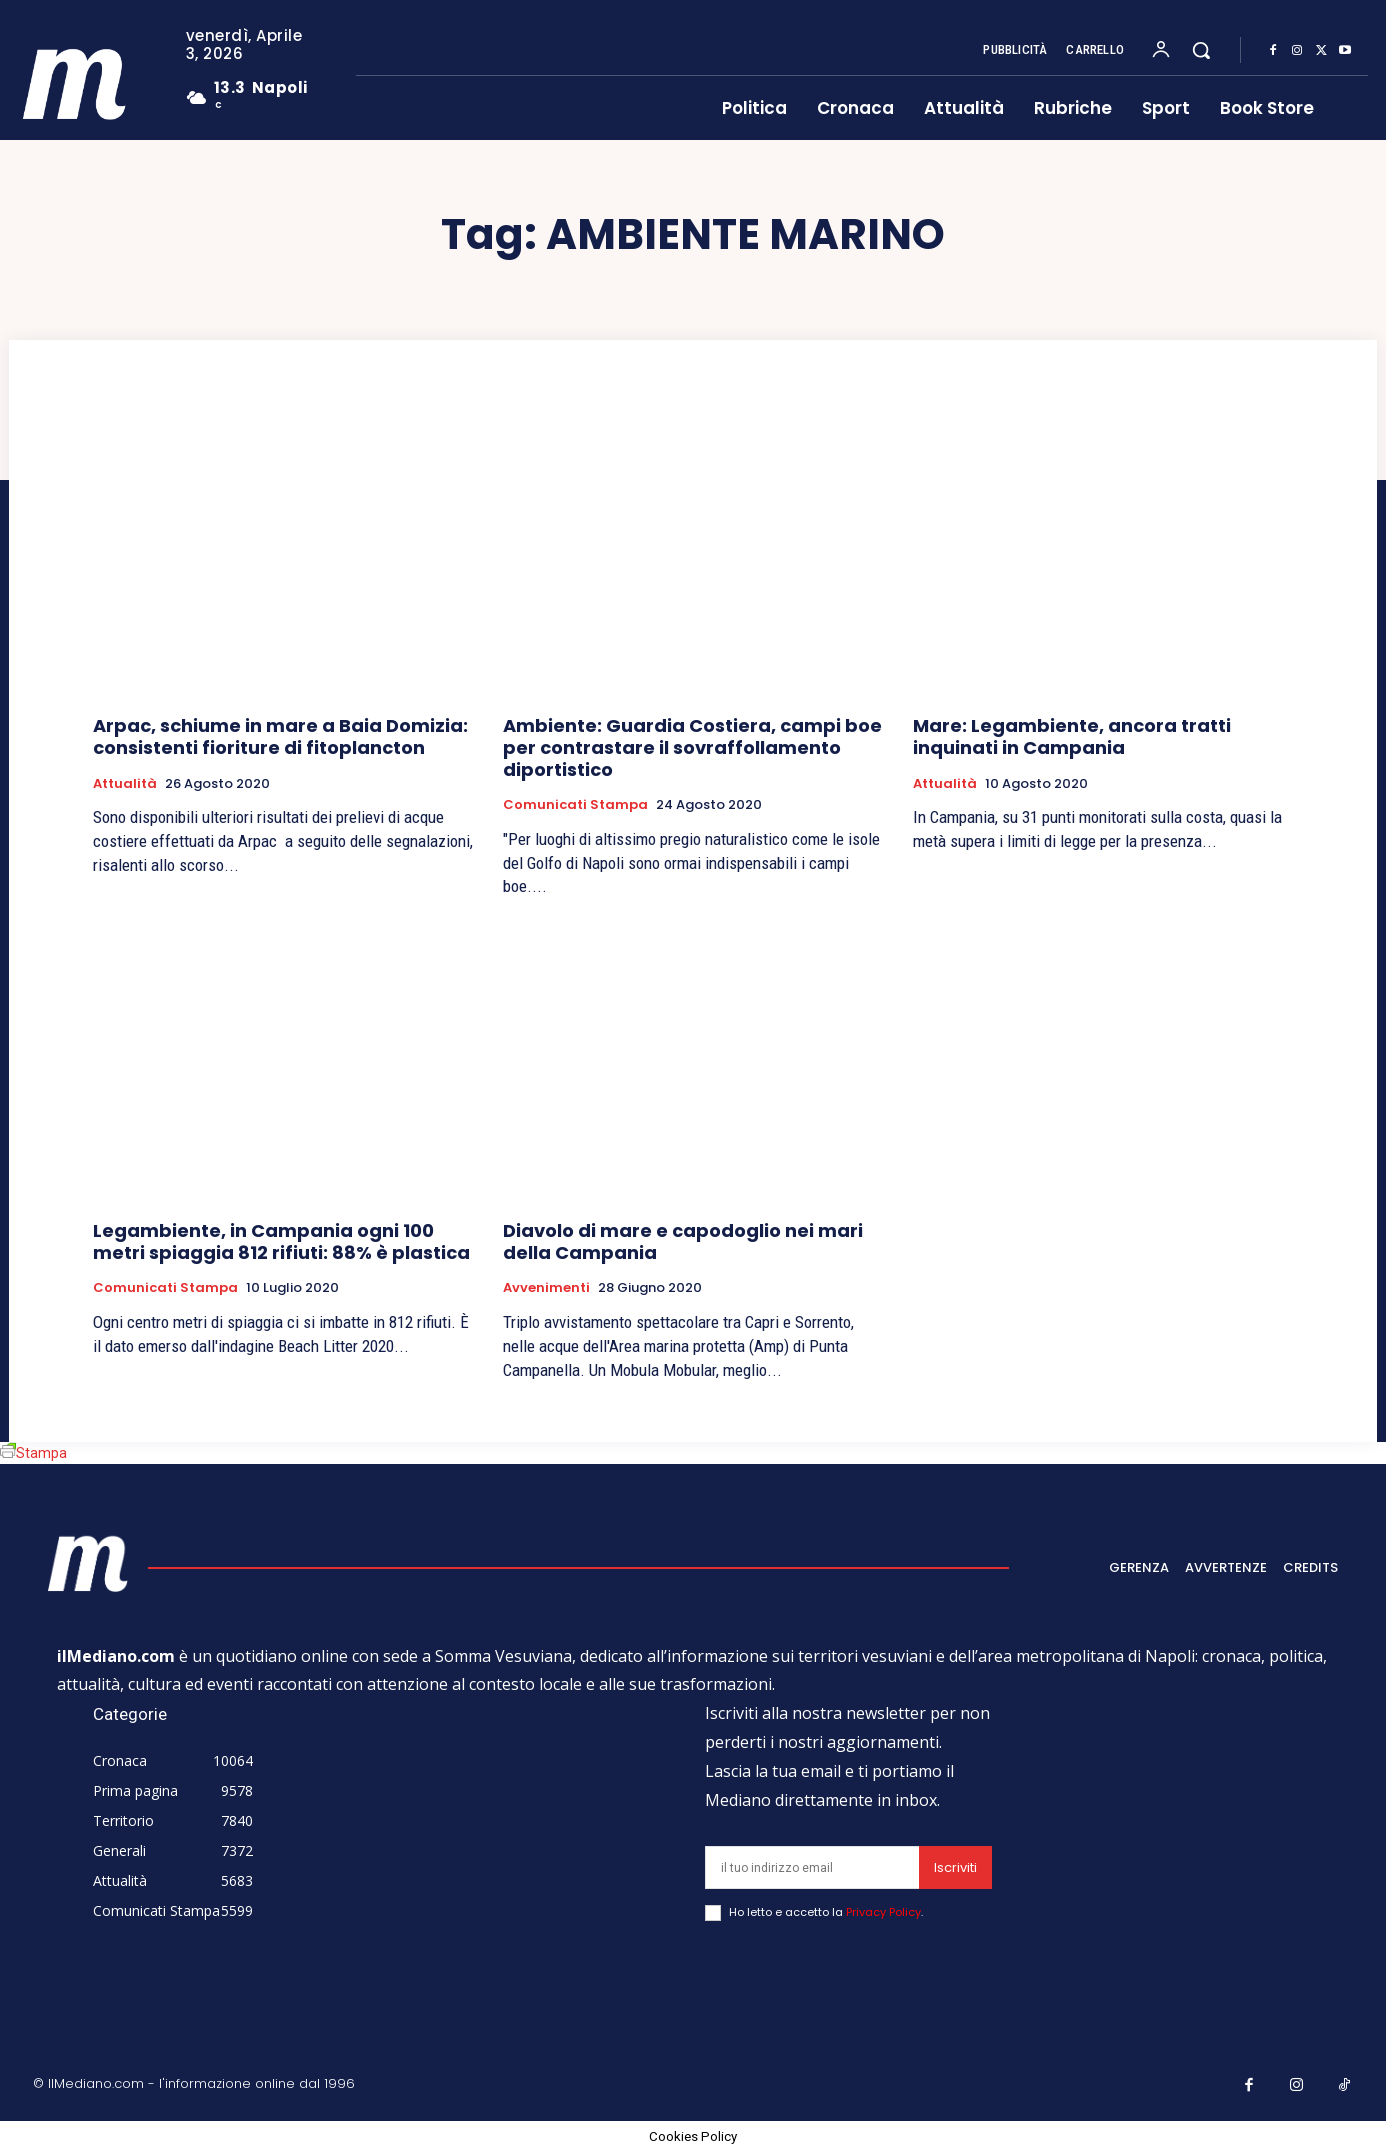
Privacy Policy (883, 1912)
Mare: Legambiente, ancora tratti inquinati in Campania (1072, 736)
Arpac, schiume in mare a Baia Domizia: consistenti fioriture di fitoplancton (280, 736)
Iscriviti (955, 1867)
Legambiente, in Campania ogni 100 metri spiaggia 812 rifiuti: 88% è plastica (281, 1241)
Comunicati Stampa (575, 805)
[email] (812, 1867)
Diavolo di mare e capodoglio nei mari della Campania (683, 1241)
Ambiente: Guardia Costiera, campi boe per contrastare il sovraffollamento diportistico (692, 747)
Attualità (125, 784)
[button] (1201, 50)
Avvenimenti (546, 1288)
